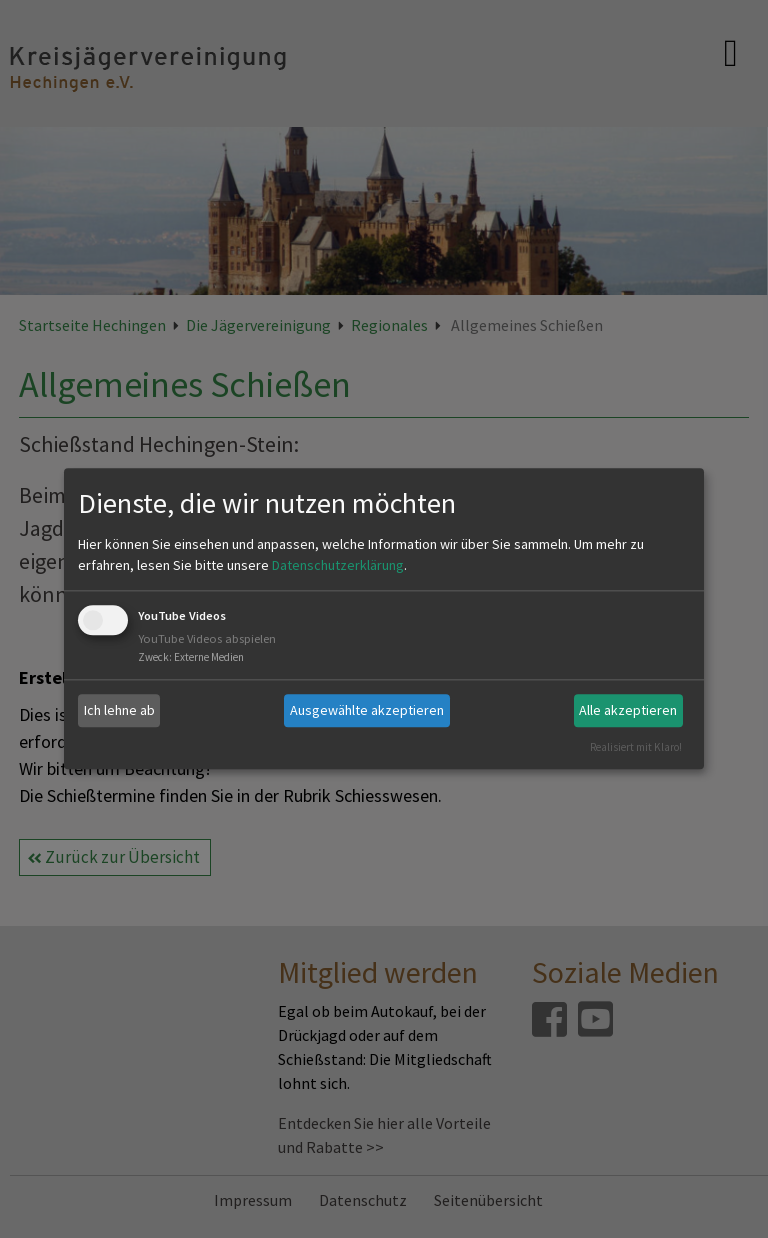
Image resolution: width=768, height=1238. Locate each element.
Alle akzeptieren (628, 710)
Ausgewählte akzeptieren (367, 710)
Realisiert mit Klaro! (636, 747)
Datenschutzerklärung (338, 565)
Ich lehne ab (119, 710)
